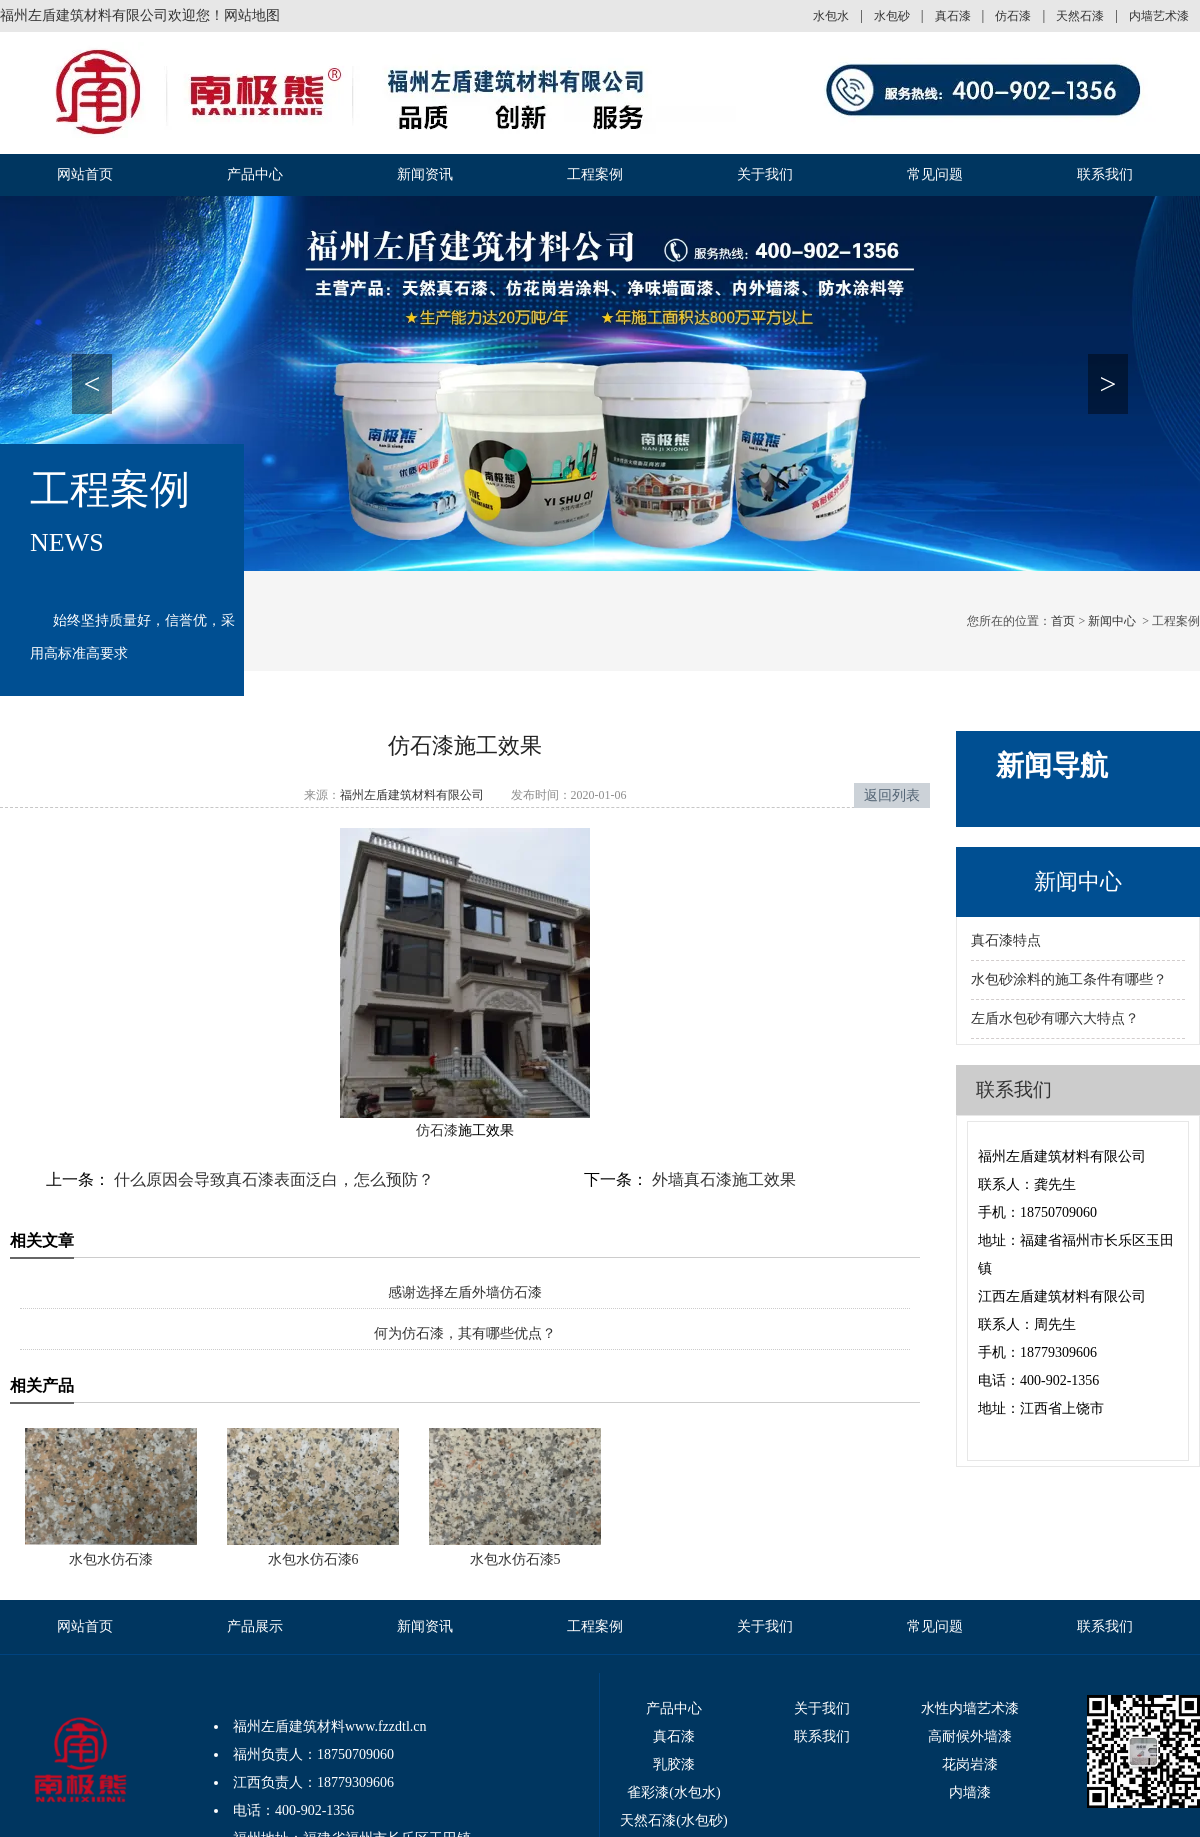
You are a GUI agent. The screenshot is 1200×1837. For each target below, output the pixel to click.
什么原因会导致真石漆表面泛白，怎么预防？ (272, 1179)
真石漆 (953, 16)
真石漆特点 (1006, 940)
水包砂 (892, 16)
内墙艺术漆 (1159, 16)
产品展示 (255, 1626)
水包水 (831, 16)
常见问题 (935, 174)
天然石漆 (1080, 16)
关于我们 (765, 174)
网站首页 (85, 174)
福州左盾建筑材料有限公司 (412, 795)
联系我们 (1105, 174)
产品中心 (255, 174)
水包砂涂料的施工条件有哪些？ (1069, 979)
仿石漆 (1013, 16)
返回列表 (892, 795)
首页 (1063, 621)
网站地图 (252, 15)
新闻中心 (1112, 621)
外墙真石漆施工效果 (722, 1179)
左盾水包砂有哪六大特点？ (1055, 1018)
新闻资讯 (425, 174)
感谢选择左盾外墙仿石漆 (465, 1292)
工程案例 (595, 174)
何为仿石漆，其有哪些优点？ (465, 1333)
